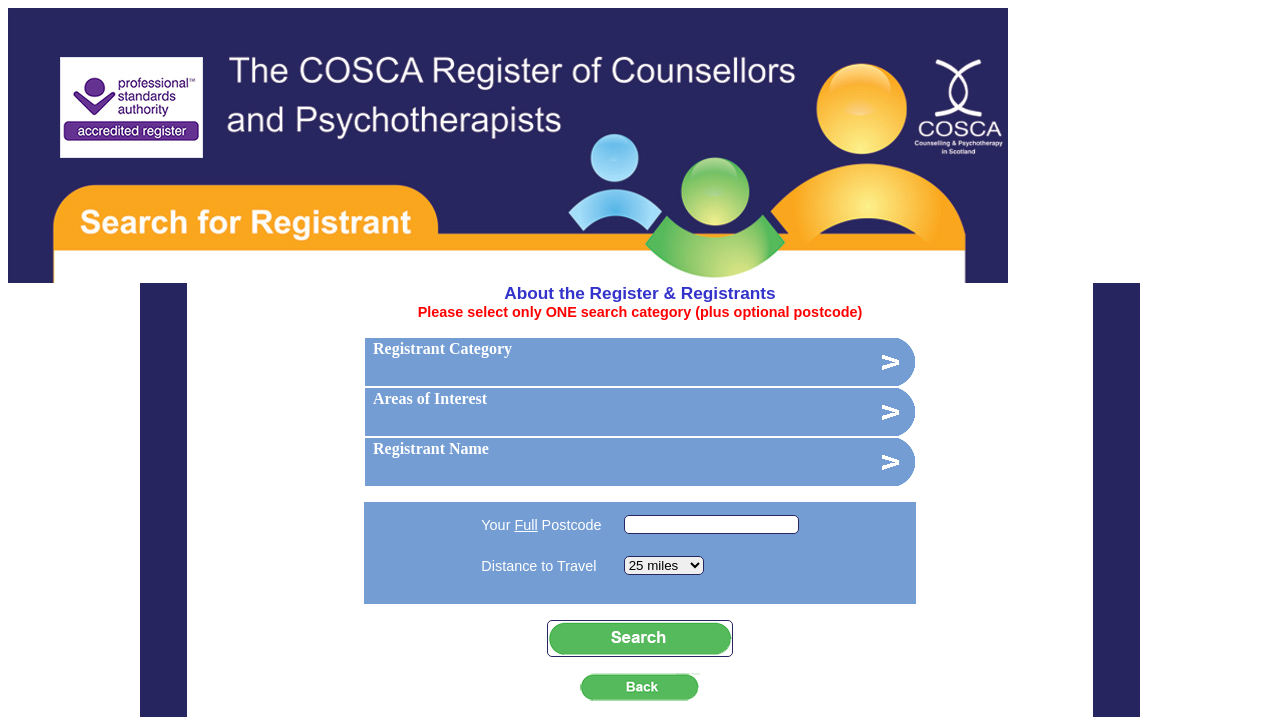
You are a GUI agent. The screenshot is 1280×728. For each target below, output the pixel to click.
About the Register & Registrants (640, 293)
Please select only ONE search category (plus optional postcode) (640, 312)
